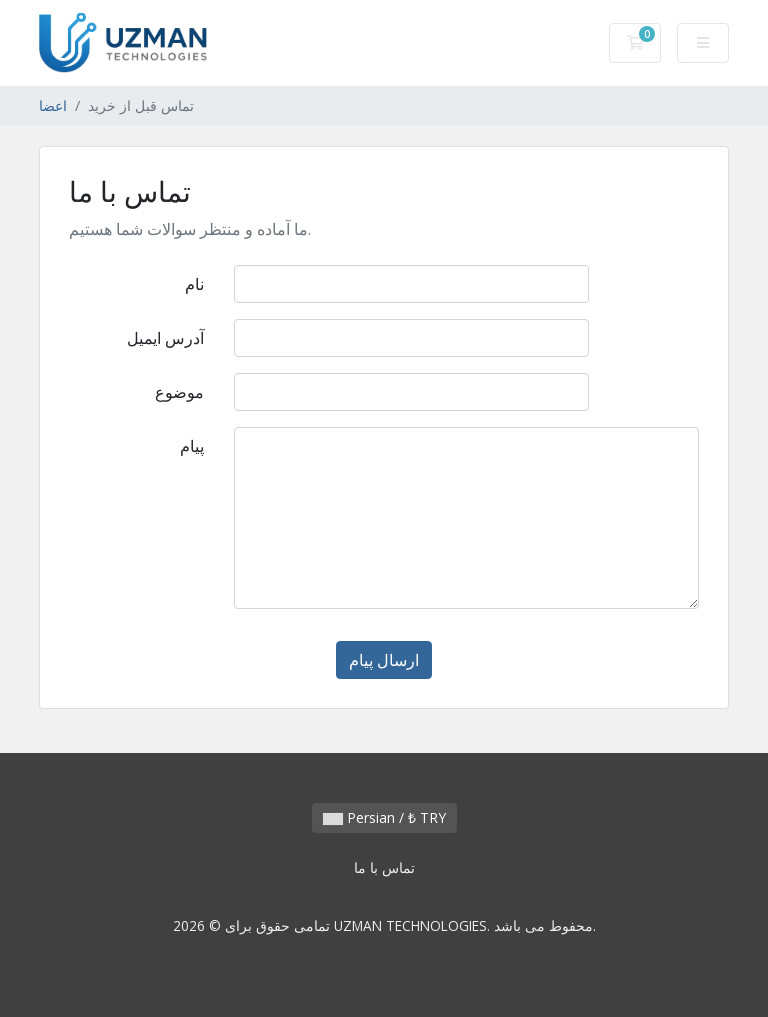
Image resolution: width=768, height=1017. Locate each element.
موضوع (179, 392)
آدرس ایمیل (165, 338)
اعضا (53, 105)
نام (194, 284)
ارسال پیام (384, 660)
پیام (192, 446)
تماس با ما (384, 867)
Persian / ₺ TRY (384, 817)
